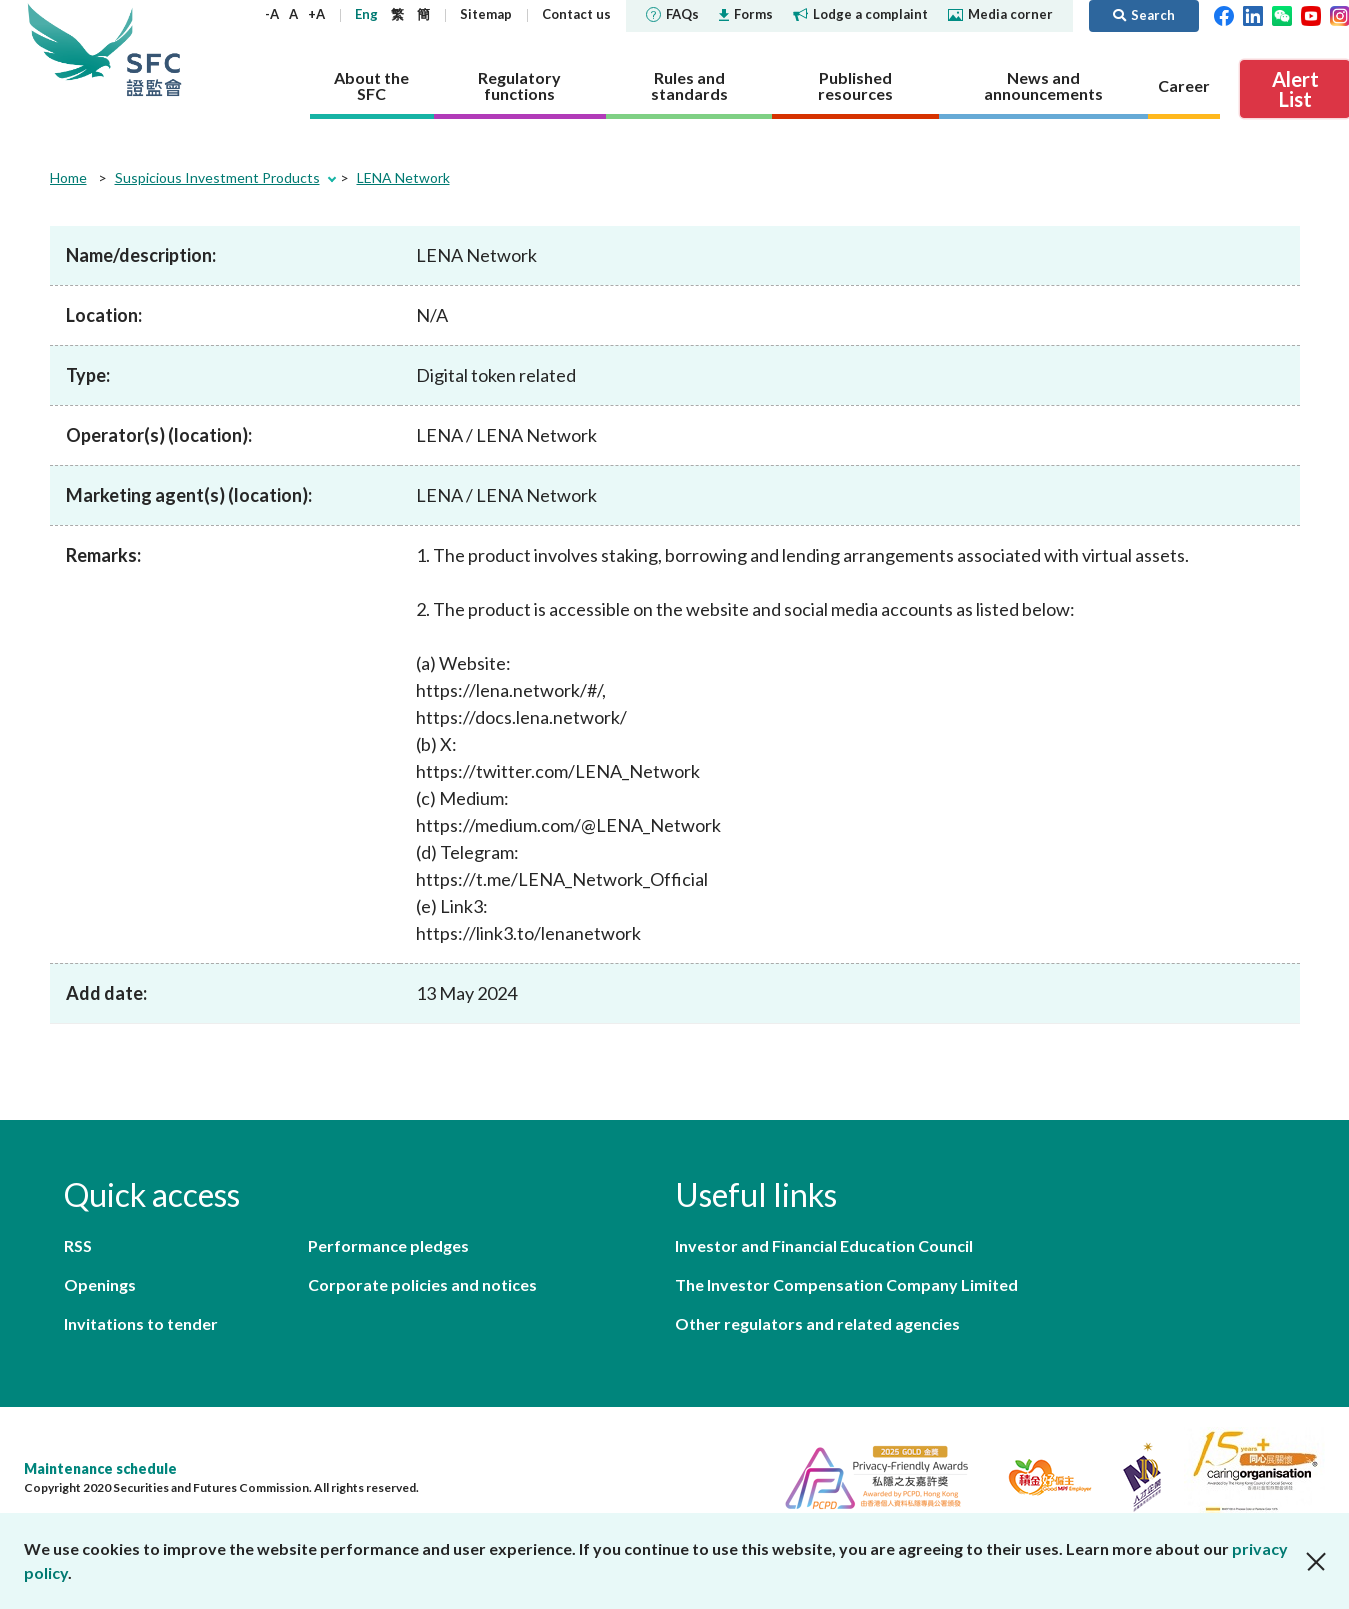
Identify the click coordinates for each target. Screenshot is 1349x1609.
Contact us (576, 14)
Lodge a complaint (860, 14)
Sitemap (486, 14)
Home (68, 177)
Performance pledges (388, 1245)
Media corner (1000, 14)
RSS (78, 1245)
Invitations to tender (141, 1323)
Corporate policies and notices (422, 1284)
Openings (100, 1284)
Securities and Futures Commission (154, 49)
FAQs (672, 14)
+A (316, 14)
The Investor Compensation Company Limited (846, 1284)
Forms (746, 14)
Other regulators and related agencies (817, 1323)
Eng (366, 14)
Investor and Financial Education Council (824, 1245)
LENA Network (403, 177)
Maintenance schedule (100, 1468)
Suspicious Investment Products (217, 177)
